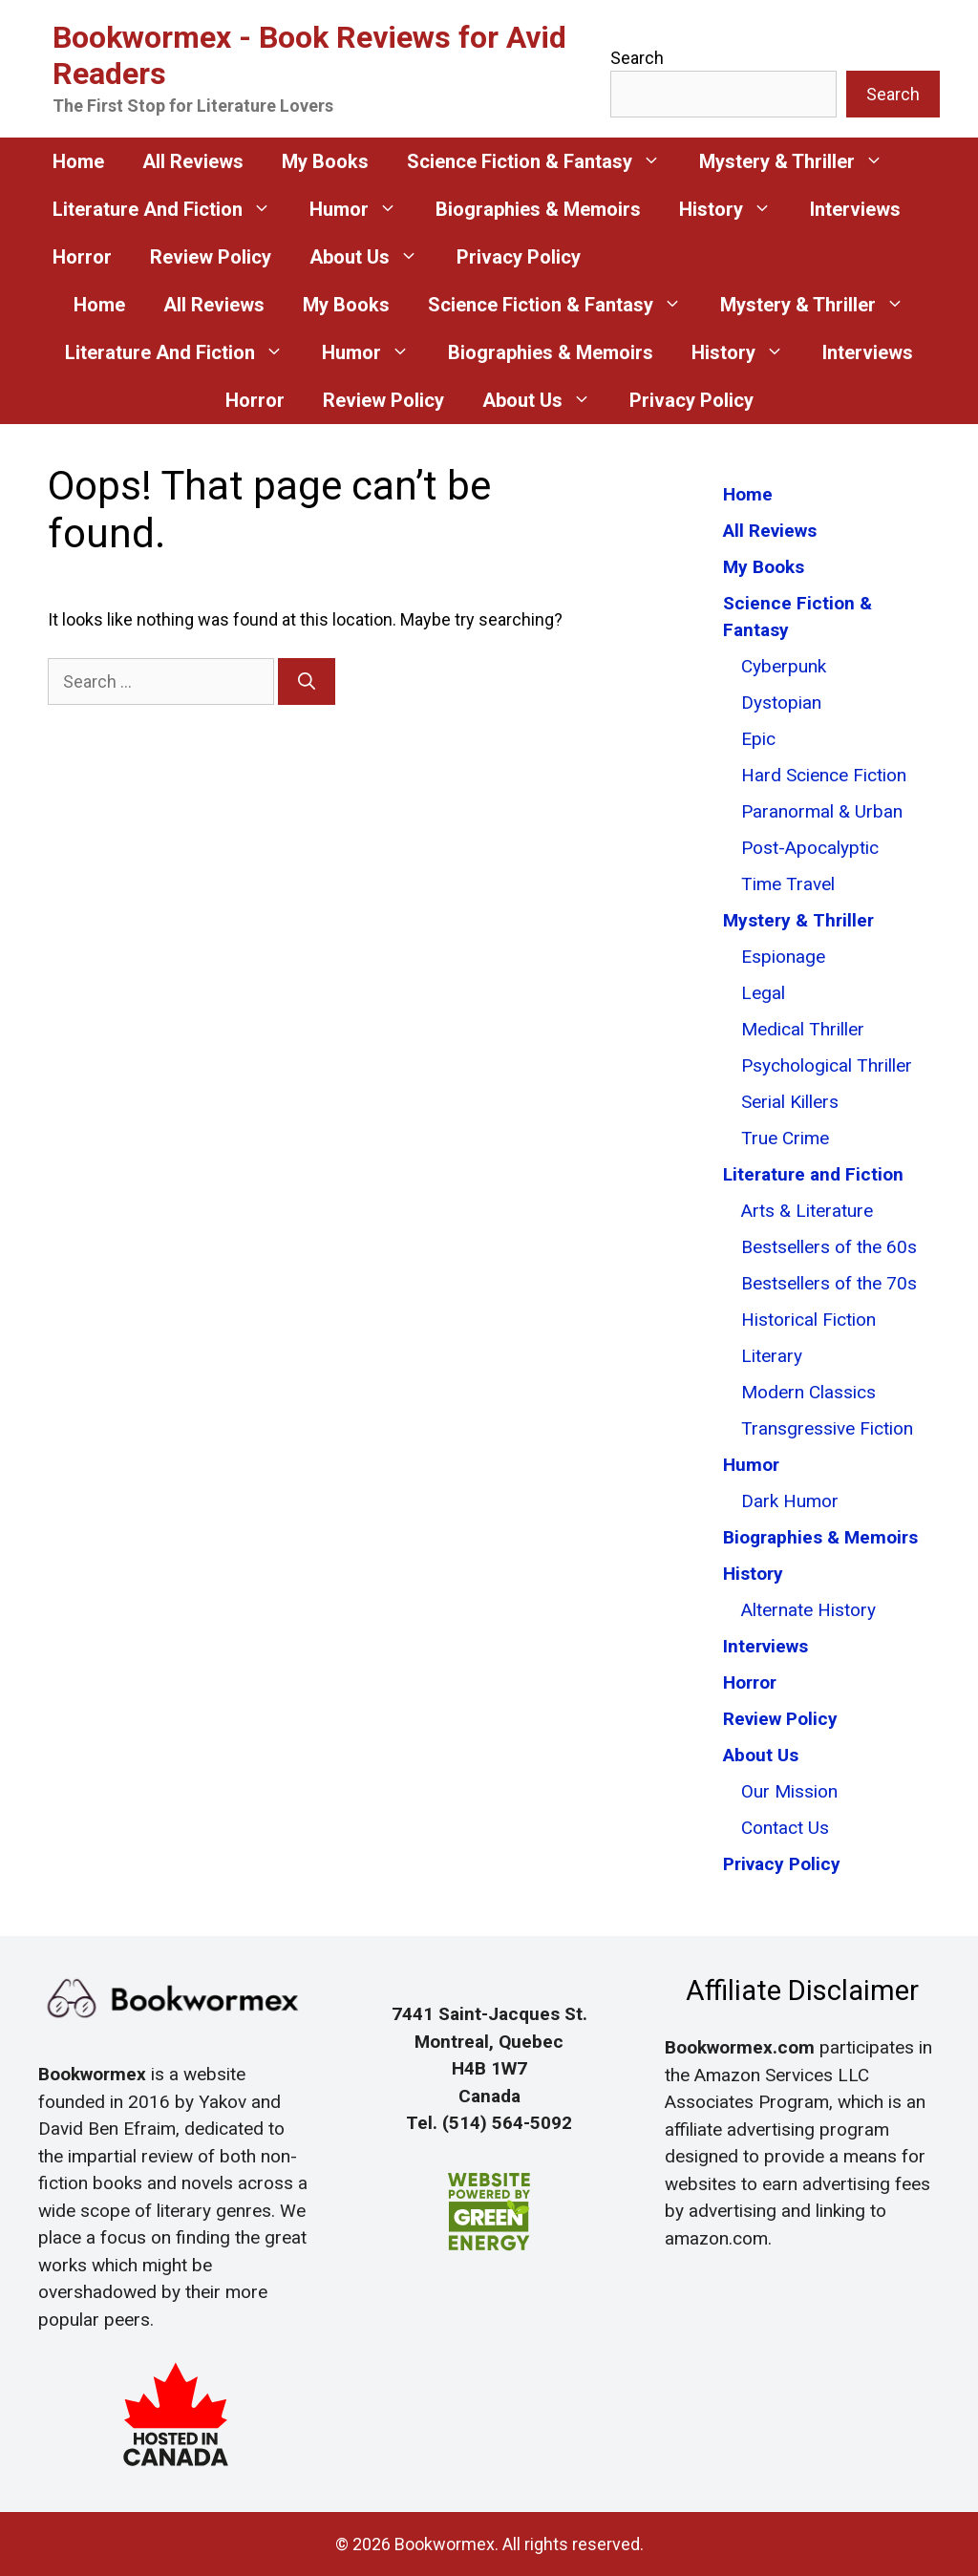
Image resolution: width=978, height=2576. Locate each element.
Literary (771, 1356)
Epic (758, 739)
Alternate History (808, 1610)
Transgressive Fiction (827, 1428)
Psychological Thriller (826, 1065)
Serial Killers (790, 1102)
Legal (763, 993)
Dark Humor (790, 1501)
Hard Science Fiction (823, 775)
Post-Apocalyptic (810, 848)
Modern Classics (808, 1392)
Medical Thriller (802, 1029)
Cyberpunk (783, 666)
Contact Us (785, 1828)
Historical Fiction (808, 1320)
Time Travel (788, 884)
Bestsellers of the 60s (829, 1247)
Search (637, 58)
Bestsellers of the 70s (829, 1283)
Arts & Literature (807, 1211)
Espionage (783, 957)
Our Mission (789, 1791)
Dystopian (781, 702)
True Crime (785, 1138)
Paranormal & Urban (822, 811)
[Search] (306, 681)
